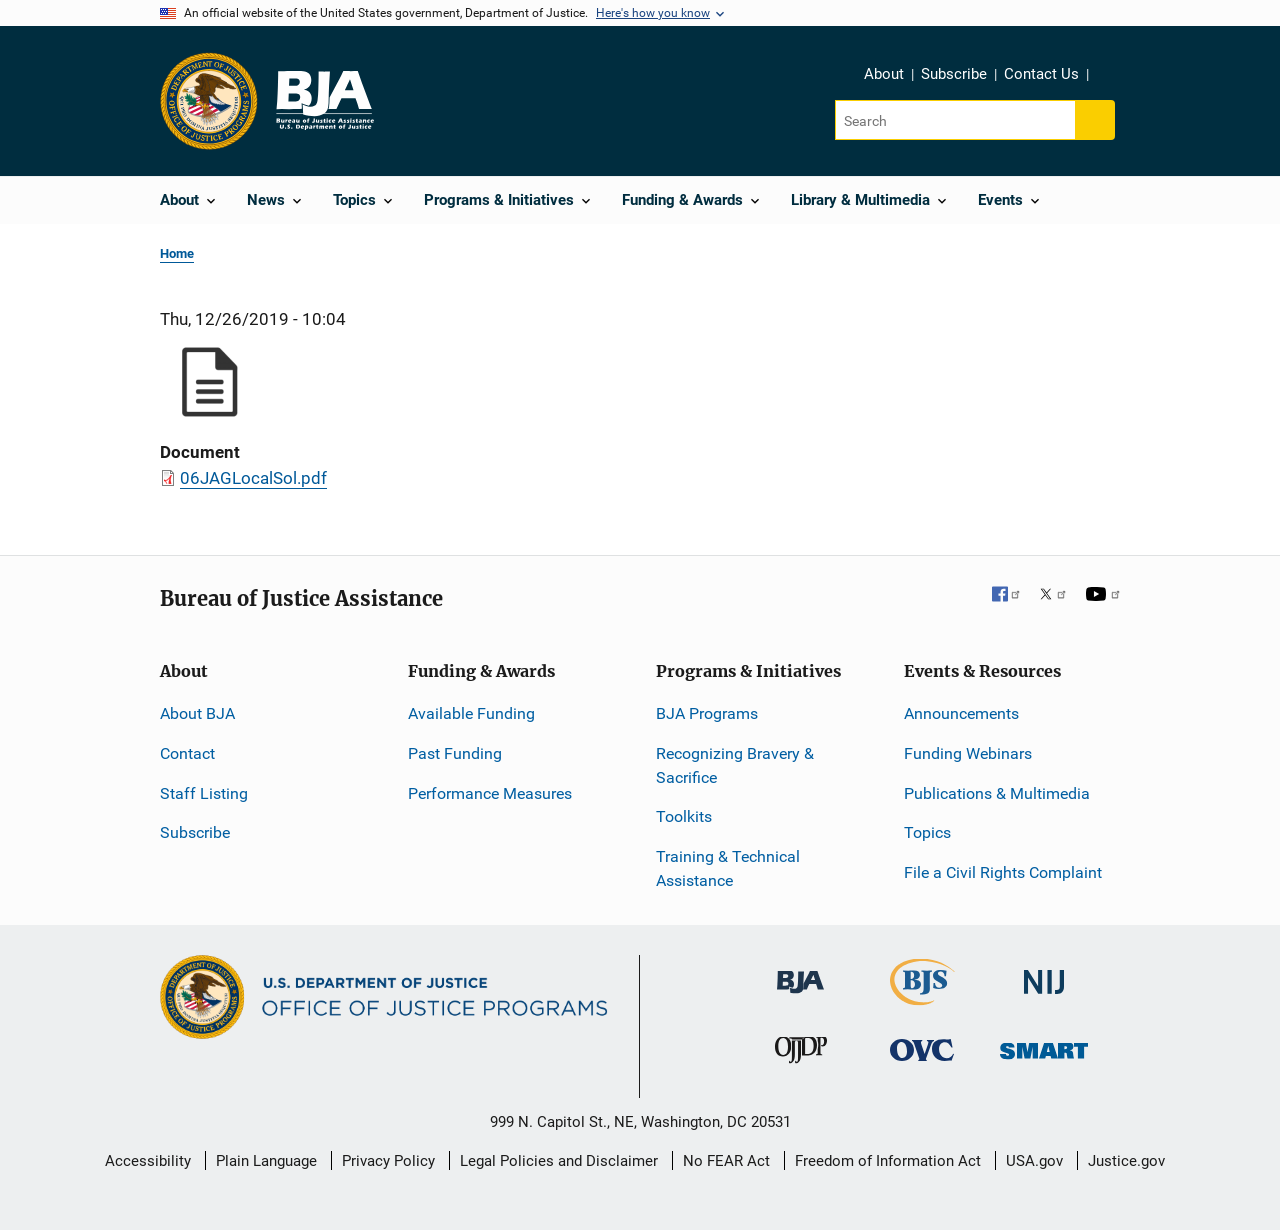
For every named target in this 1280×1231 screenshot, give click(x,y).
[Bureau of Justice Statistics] (922, 996)
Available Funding (471, 713)
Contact (187, 753)
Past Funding (455, 753)
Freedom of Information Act (888, 1161)
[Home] (324, 101)
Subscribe (954, 74)
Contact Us (1041, 74)
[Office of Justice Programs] (209, 101)
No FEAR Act (726, 1161)
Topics (927, 832)
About (884, 74)
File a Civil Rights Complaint (1003, 872)
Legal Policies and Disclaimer (559, 1161)
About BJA (197, 713)
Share (1111, 77)
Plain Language (266, 1161)
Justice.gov (1126, 1161)
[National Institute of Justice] (1044, 973)
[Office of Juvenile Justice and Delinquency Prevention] (801, 1054)
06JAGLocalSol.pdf (253, 478)
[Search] (956, 120)
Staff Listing (204, 793)
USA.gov (1034, 1161)
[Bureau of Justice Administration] (800, 972)
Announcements (961, 713)
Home (177, 253)
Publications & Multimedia (997, 793)
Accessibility (148, 1161)
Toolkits (684, 816)
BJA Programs (707, 713)
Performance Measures (490, 793)
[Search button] (1095, 120)
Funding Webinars (968, 753)
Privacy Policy (388, 1161)
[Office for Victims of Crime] (922, 1049)
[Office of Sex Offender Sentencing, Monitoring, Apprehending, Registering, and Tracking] (1044, 1045)
